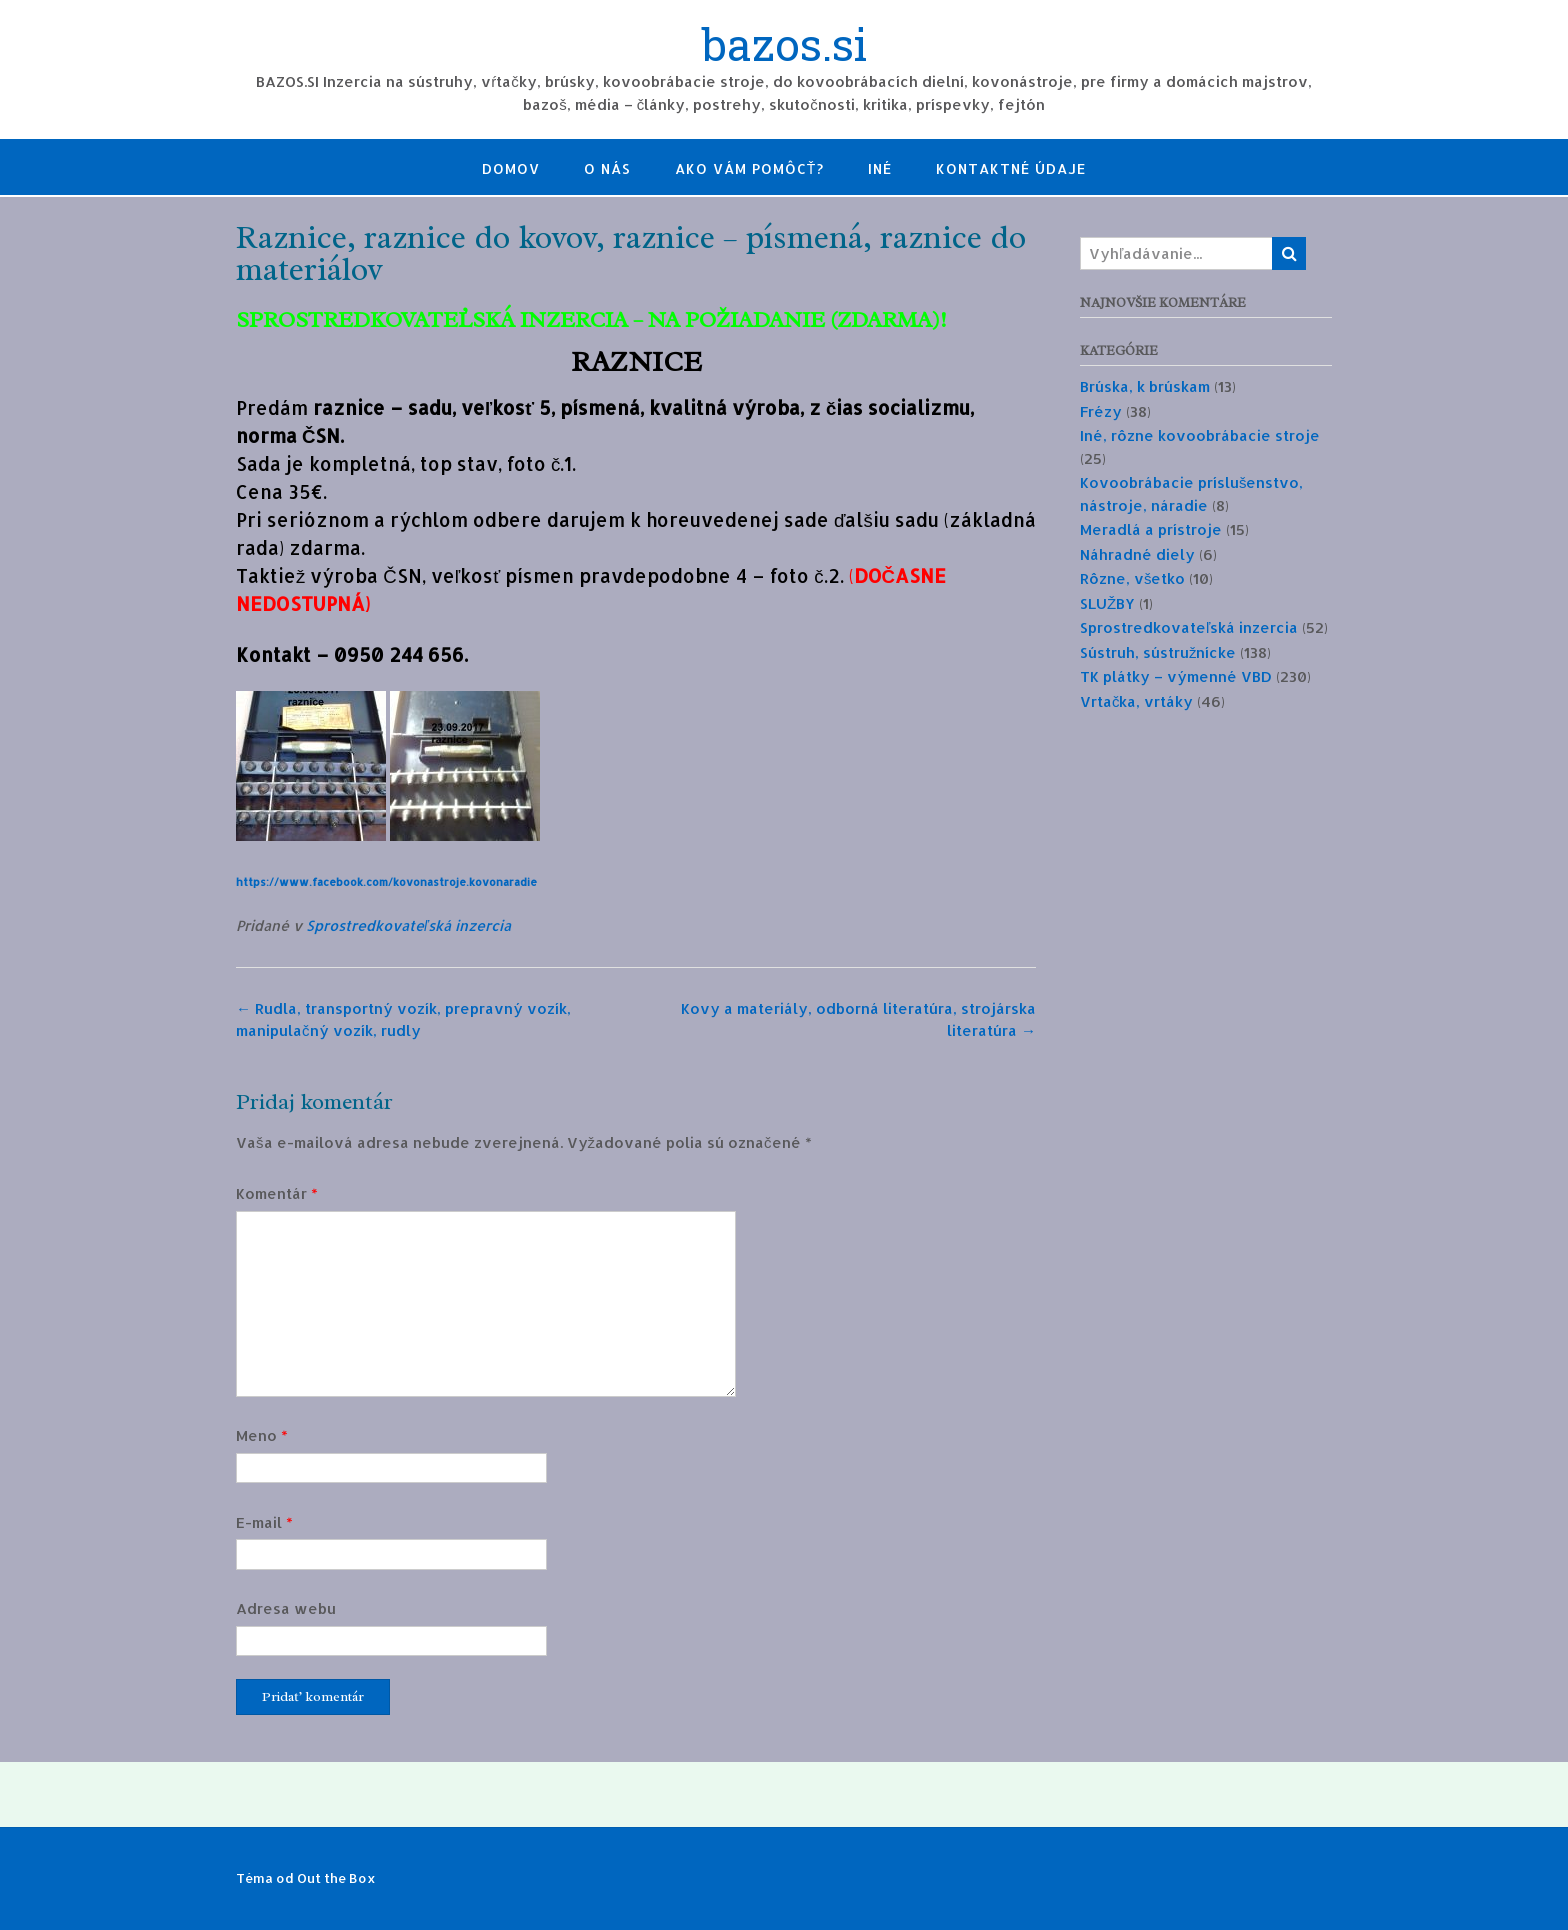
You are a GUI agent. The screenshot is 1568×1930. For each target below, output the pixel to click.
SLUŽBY (1107, 603)
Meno (262, 1435)
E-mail (264, 1522)
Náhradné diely (1137, 554)
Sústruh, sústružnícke (1158, 652)
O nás (607, 168)
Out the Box (336, 1878)
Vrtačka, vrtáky (1137, 701)
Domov (511, 168)
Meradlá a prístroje (1151, 529)
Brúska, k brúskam (1145, 386)
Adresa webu (286, 1608)
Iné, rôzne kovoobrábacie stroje (1200, 435)
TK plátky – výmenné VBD (1176, 676)
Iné (880, 168)
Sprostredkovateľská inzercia (408, 925)
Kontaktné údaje (1011, 168)
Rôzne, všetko (1133, 578)
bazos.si (784, 47)
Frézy (1101, 411)
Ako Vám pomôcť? (750, 168)
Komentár (277, 1193)
